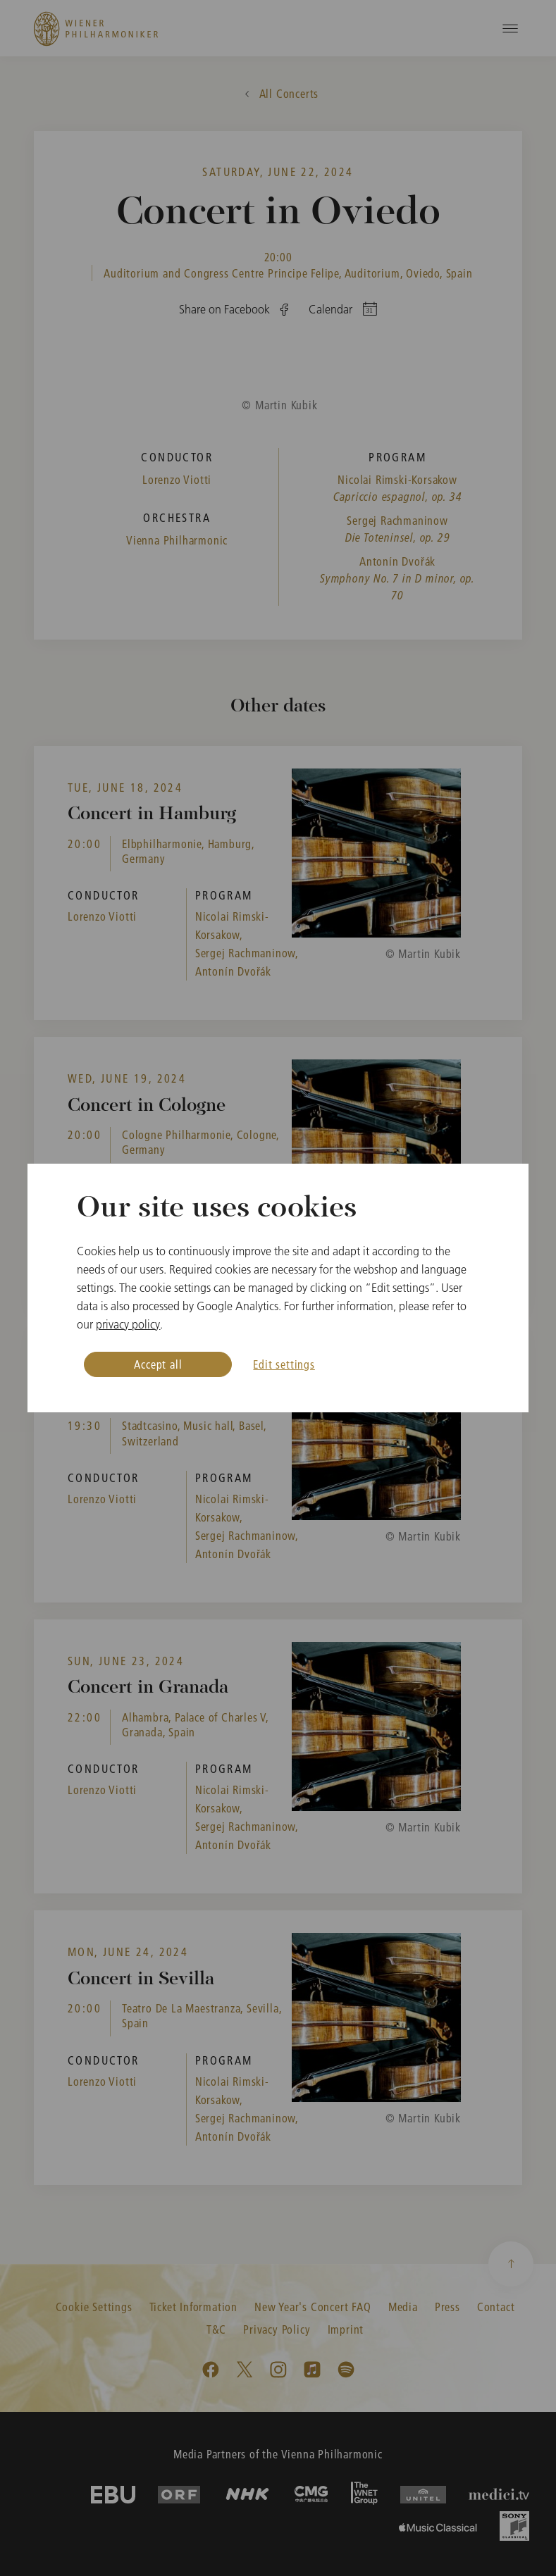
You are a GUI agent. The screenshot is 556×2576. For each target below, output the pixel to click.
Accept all (158, 1364)
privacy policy (128, 1324)
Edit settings (283, 1364)
